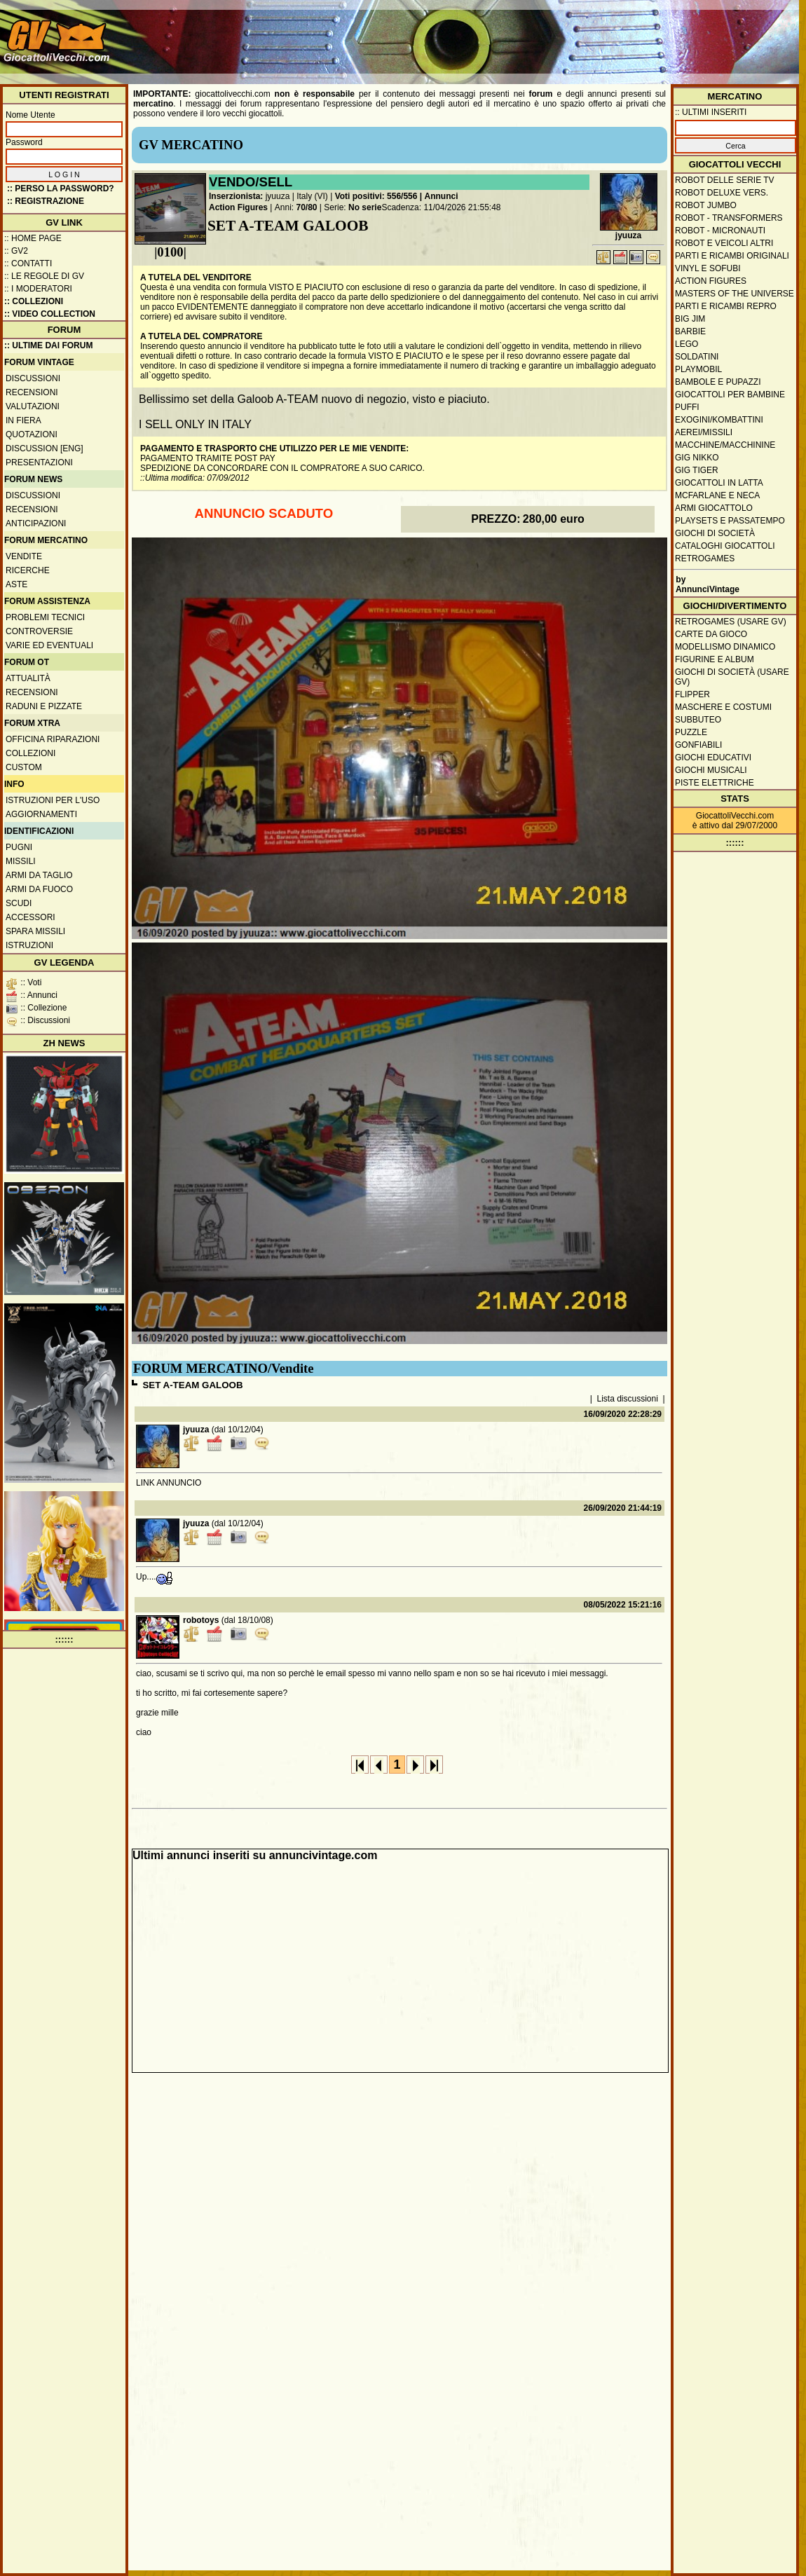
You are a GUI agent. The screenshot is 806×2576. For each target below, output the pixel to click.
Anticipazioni (36, 523)
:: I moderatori (38, 289)
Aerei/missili (703, 432)
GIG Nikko (697, 458)
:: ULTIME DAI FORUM (48, 345)
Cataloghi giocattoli (724, 546)
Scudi (19, 903)
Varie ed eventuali (49, 645)
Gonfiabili (698, 745)
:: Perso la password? (60, 188)
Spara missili (35, 931)
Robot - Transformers (729, 218)
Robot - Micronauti (720, 230)
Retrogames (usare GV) (730, 621)
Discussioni (33, 378)
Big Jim (690, 319)
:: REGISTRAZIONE (45, 201)
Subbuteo (698, 720)
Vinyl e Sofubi (708, 268)
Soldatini (696, 357)
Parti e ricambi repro (726, 306)
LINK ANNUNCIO (168, 1483)
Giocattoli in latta (719, 483)
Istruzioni (29, 945)
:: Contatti (28, 263)
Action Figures (238, 207)
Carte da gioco (711, 634)
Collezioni (30, 753)
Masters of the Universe (734, 294)
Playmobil (698, 369)
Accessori (30, 917)
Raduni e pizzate (44, 706)
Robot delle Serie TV (724, 180)
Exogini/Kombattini (719, 420)
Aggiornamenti (41, 814)
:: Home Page (33, 238)
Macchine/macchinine (725, 445)
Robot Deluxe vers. (721, 193)
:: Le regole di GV (44, 276)
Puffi (687, 407)
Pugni (19, 847)
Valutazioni (33, 406)
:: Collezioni (33, 301)
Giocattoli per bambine (730, 394)
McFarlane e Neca (717, 495)
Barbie (690, 331)
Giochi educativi (713, 757)
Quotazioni (31, 434)
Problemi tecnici (45, 617)
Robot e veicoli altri (724, 243)
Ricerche (28, 570)
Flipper (692, 694)
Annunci (441, 196)
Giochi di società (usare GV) (732, 677)
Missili (21, 861)
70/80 (306, 207)
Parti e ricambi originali (732, 256)
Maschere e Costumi (723, 707)
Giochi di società (715, 533)
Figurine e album (714, 659)
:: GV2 (16, 251)
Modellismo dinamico (725, 647)
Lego (686, 344)
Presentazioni (39, 462)
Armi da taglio (39, 875)
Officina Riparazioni (53, 739)
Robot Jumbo (706, 205)
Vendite (24, 556)
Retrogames (705, 558)
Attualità (28, 678)
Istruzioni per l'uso (53, 800)
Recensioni (32, 392)
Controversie (39, 631)
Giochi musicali (711, 770)
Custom (24, 767)
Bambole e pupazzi (717, 382)
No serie (364, 207)
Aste (16, 584)
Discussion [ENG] (44, 448)
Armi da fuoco (39, 889)
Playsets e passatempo (730, 521)
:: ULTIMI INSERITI (710, 112)
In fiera (23, 420)
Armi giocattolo (714, 508)
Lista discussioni (627, 1399)
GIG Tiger (696, 470)
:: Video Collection (49, 314)
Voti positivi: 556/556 (376, 196)
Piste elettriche (714, 783)
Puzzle (691, 732)
